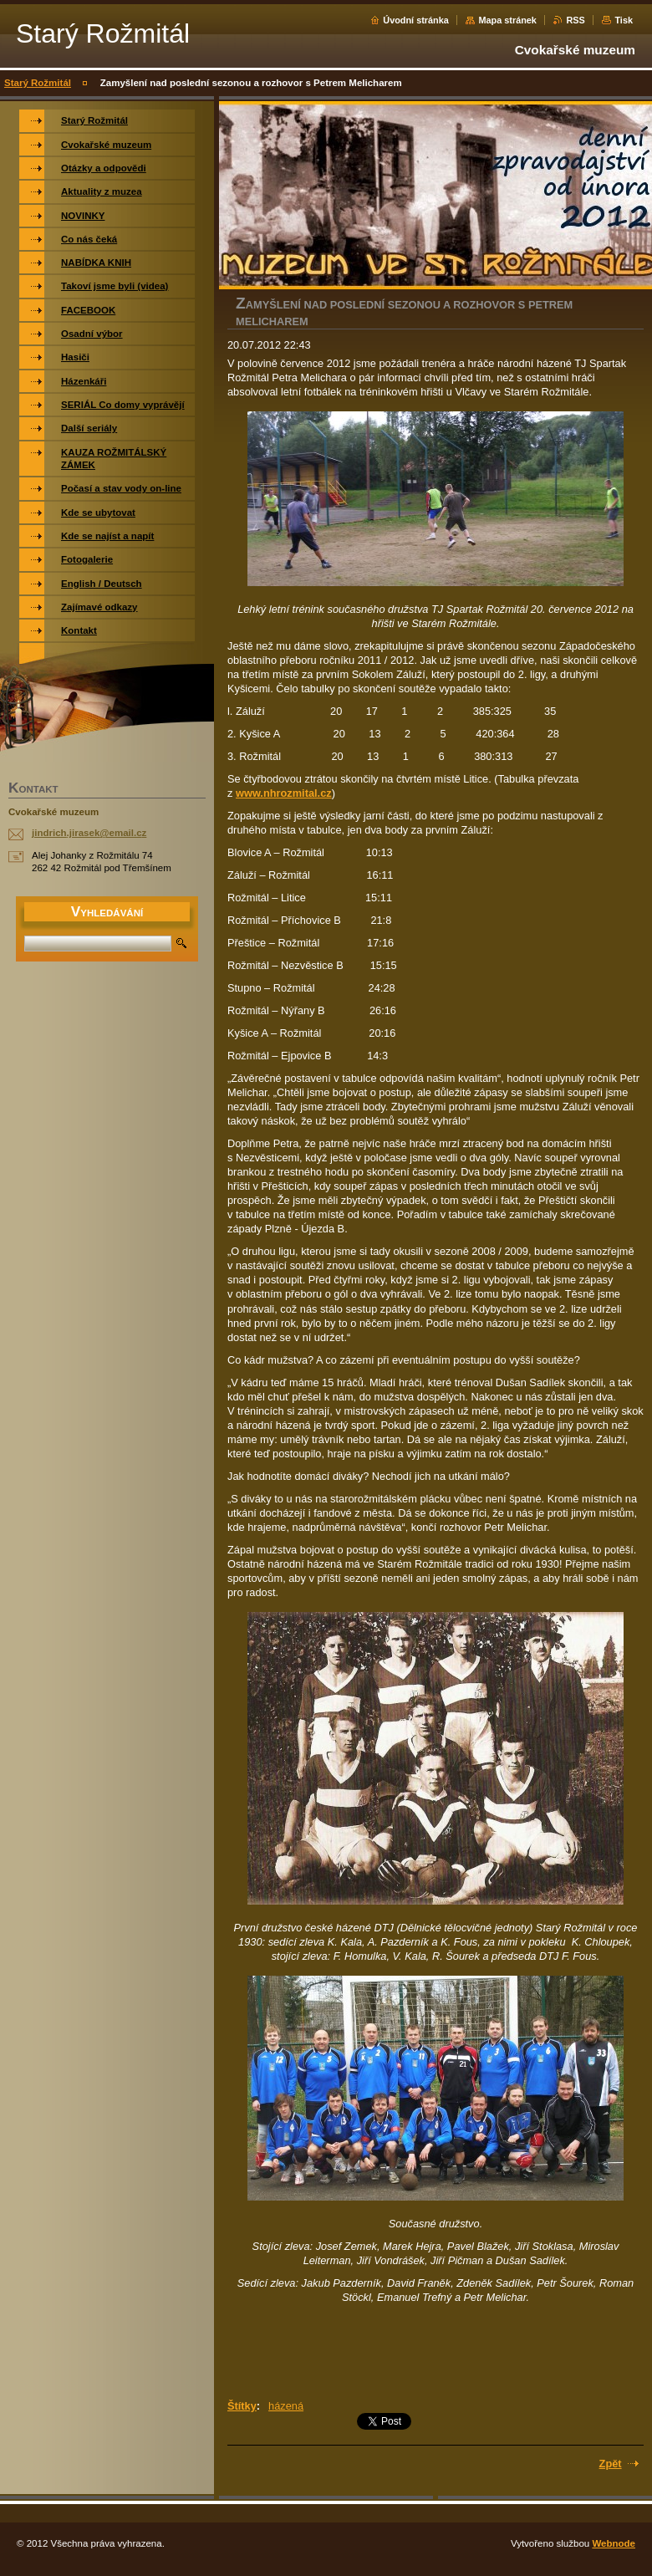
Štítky (242, 2406)
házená (285, 2406)
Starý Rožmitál (37, 83)
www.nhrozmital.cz (284, 793)
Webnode (613, 2543)
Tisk (623, 20)
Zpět (610, 2463)
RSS (575, 20)
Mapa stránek (507, 20)
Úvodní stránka (416, 20)
